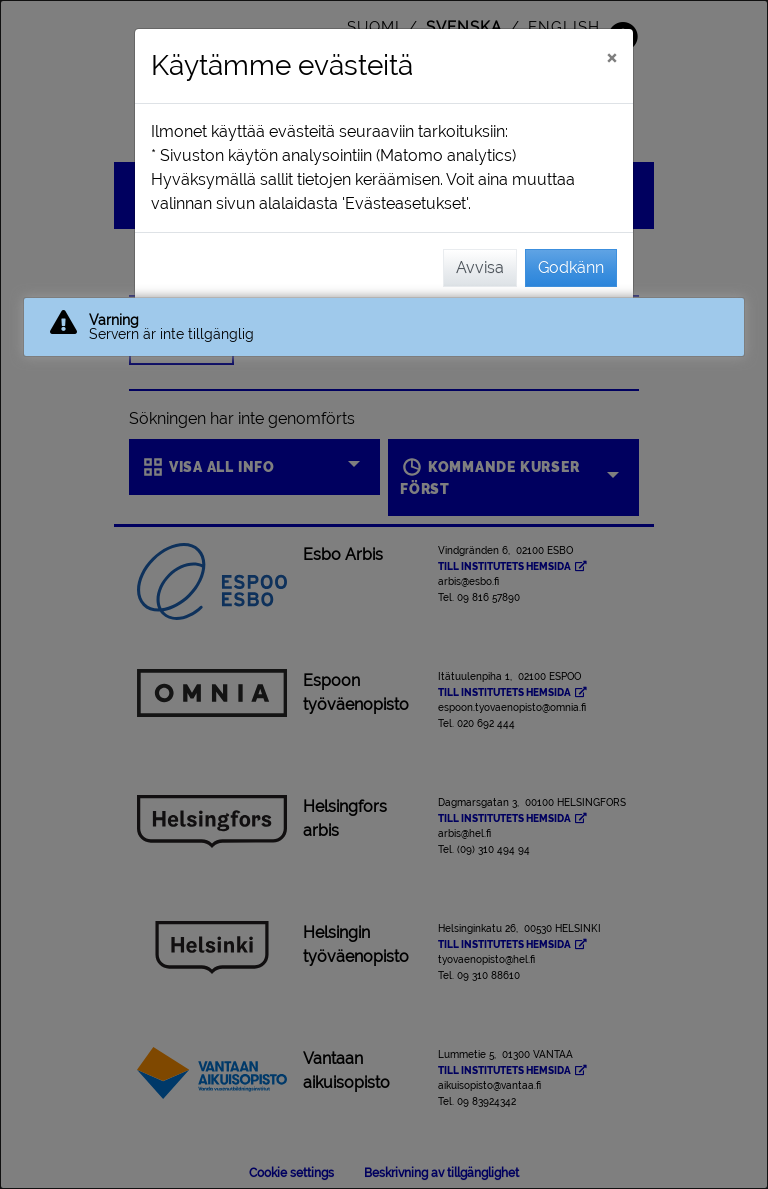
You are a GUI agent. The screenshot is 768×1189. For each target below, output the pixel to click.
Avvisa (480, 267)
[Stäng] (611, 57)
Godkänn (571, 267)
